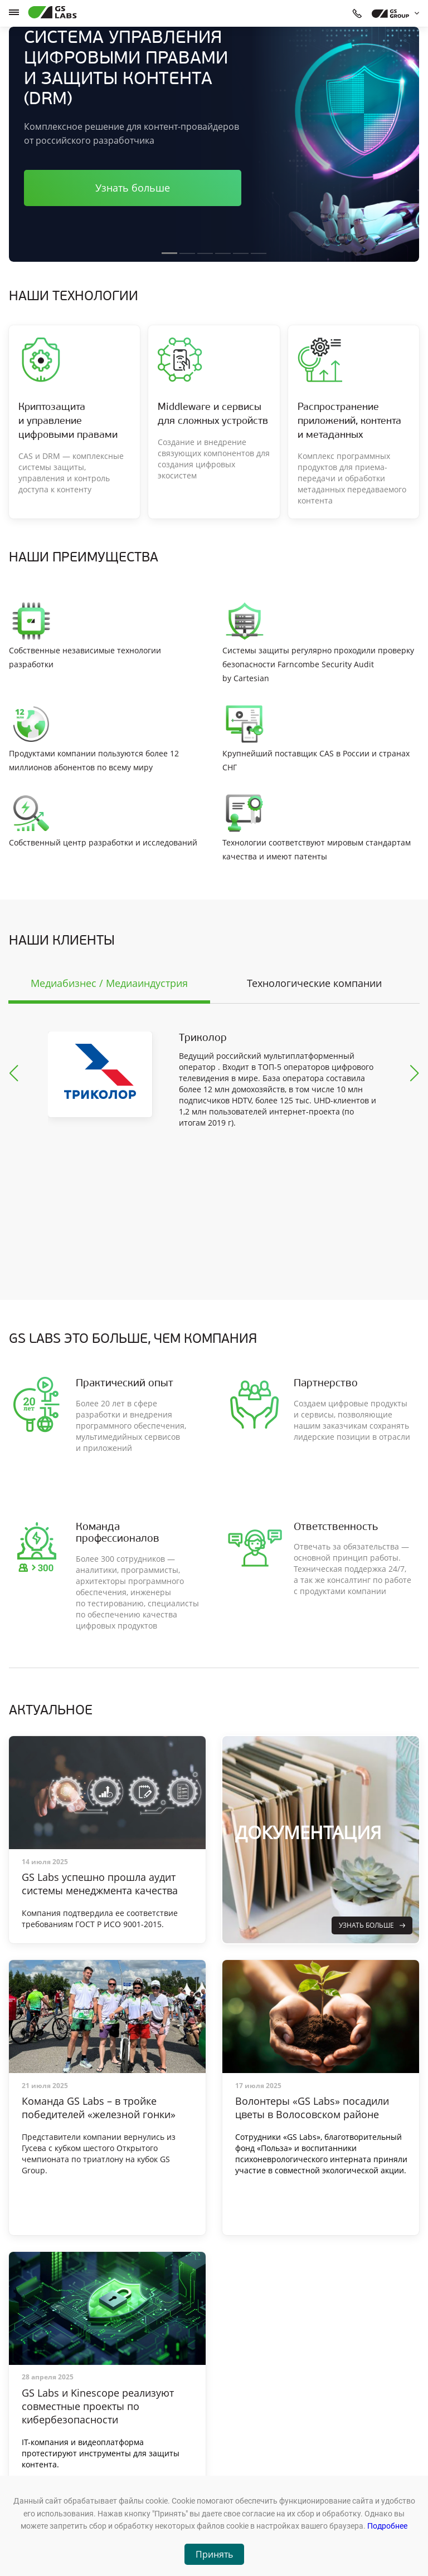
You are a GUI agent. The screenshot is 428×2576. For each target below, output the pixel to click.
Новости (128, 2470)
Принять (214, 2554)
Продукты (130, 2440)
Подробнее (387, 2525)
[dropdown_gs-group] (393, 13)
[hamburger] (14, 12)
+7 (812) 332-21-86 (306, 2470)
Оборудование (137, 2455)
